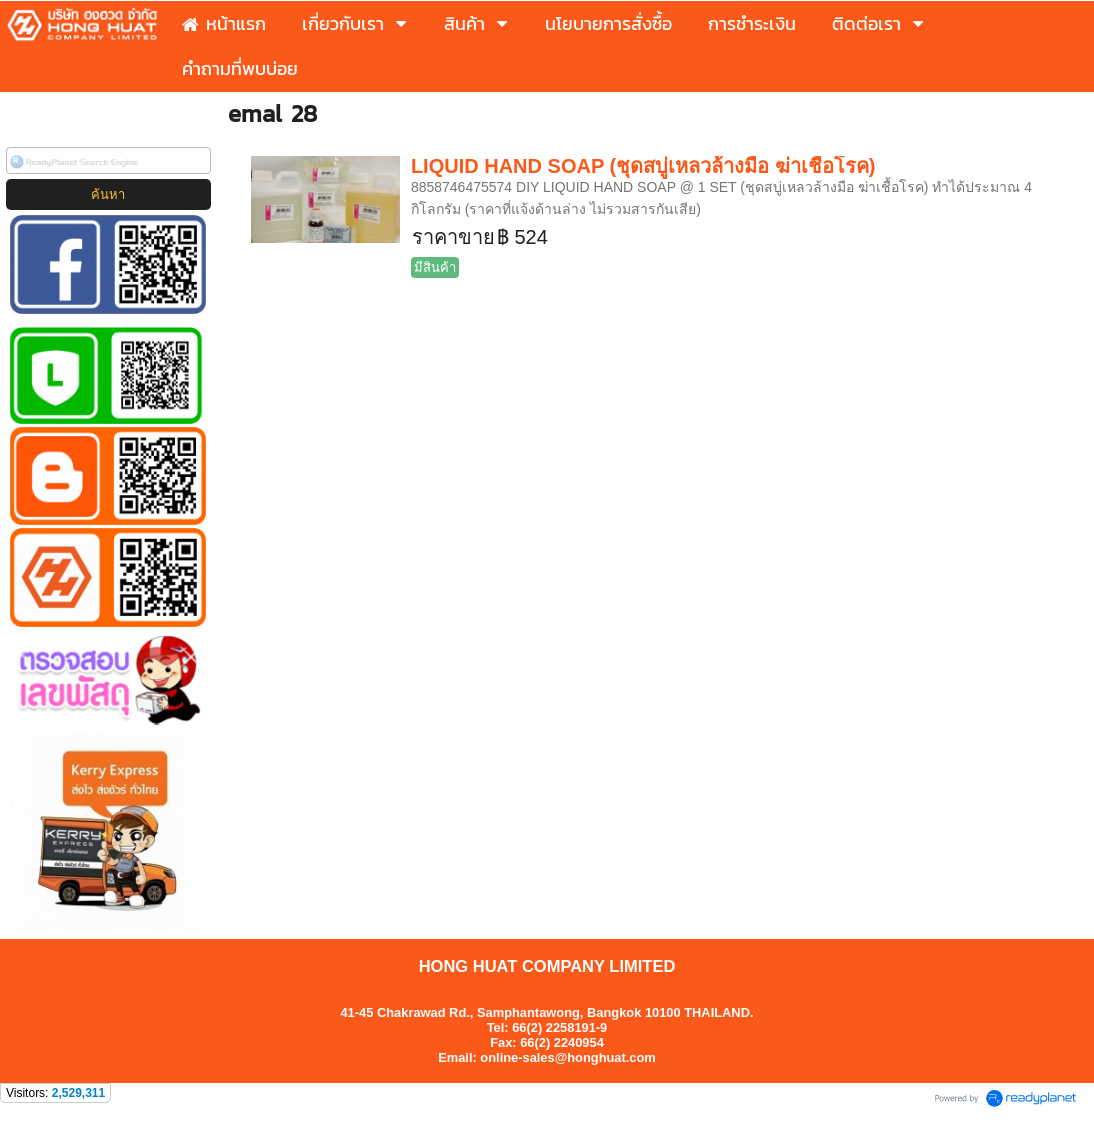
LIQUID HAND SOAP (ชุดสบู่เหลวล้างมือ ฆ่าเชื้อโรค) (643, 166)
